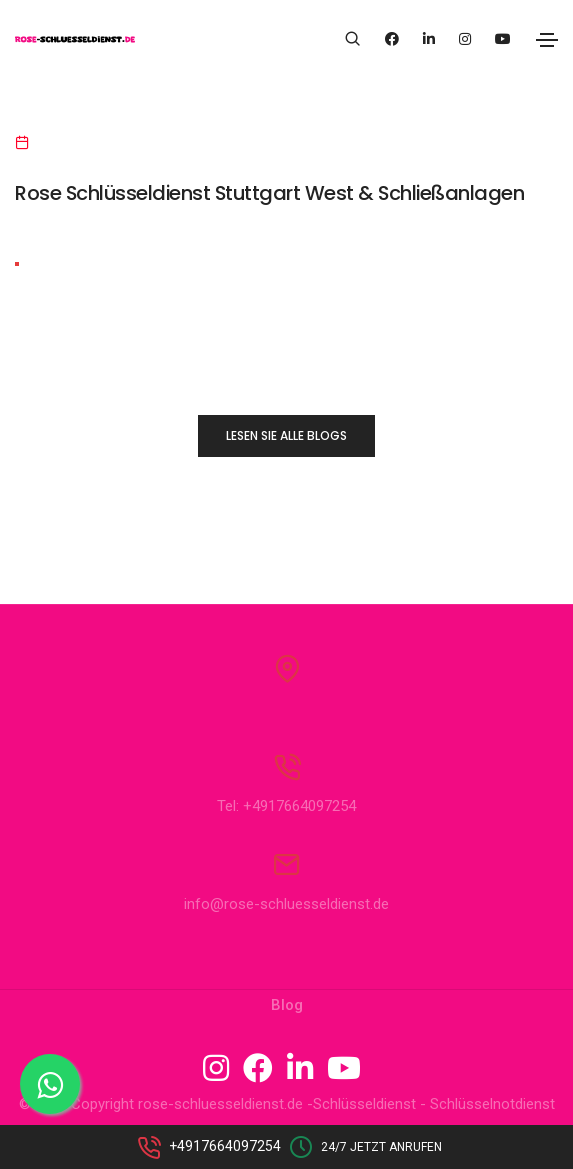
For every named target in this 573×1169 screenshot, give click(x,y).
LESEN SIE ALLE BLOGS (286, 435)
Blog (287, 1005)
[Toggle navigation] (547, 40)
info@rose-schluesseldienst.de (286, 904)
